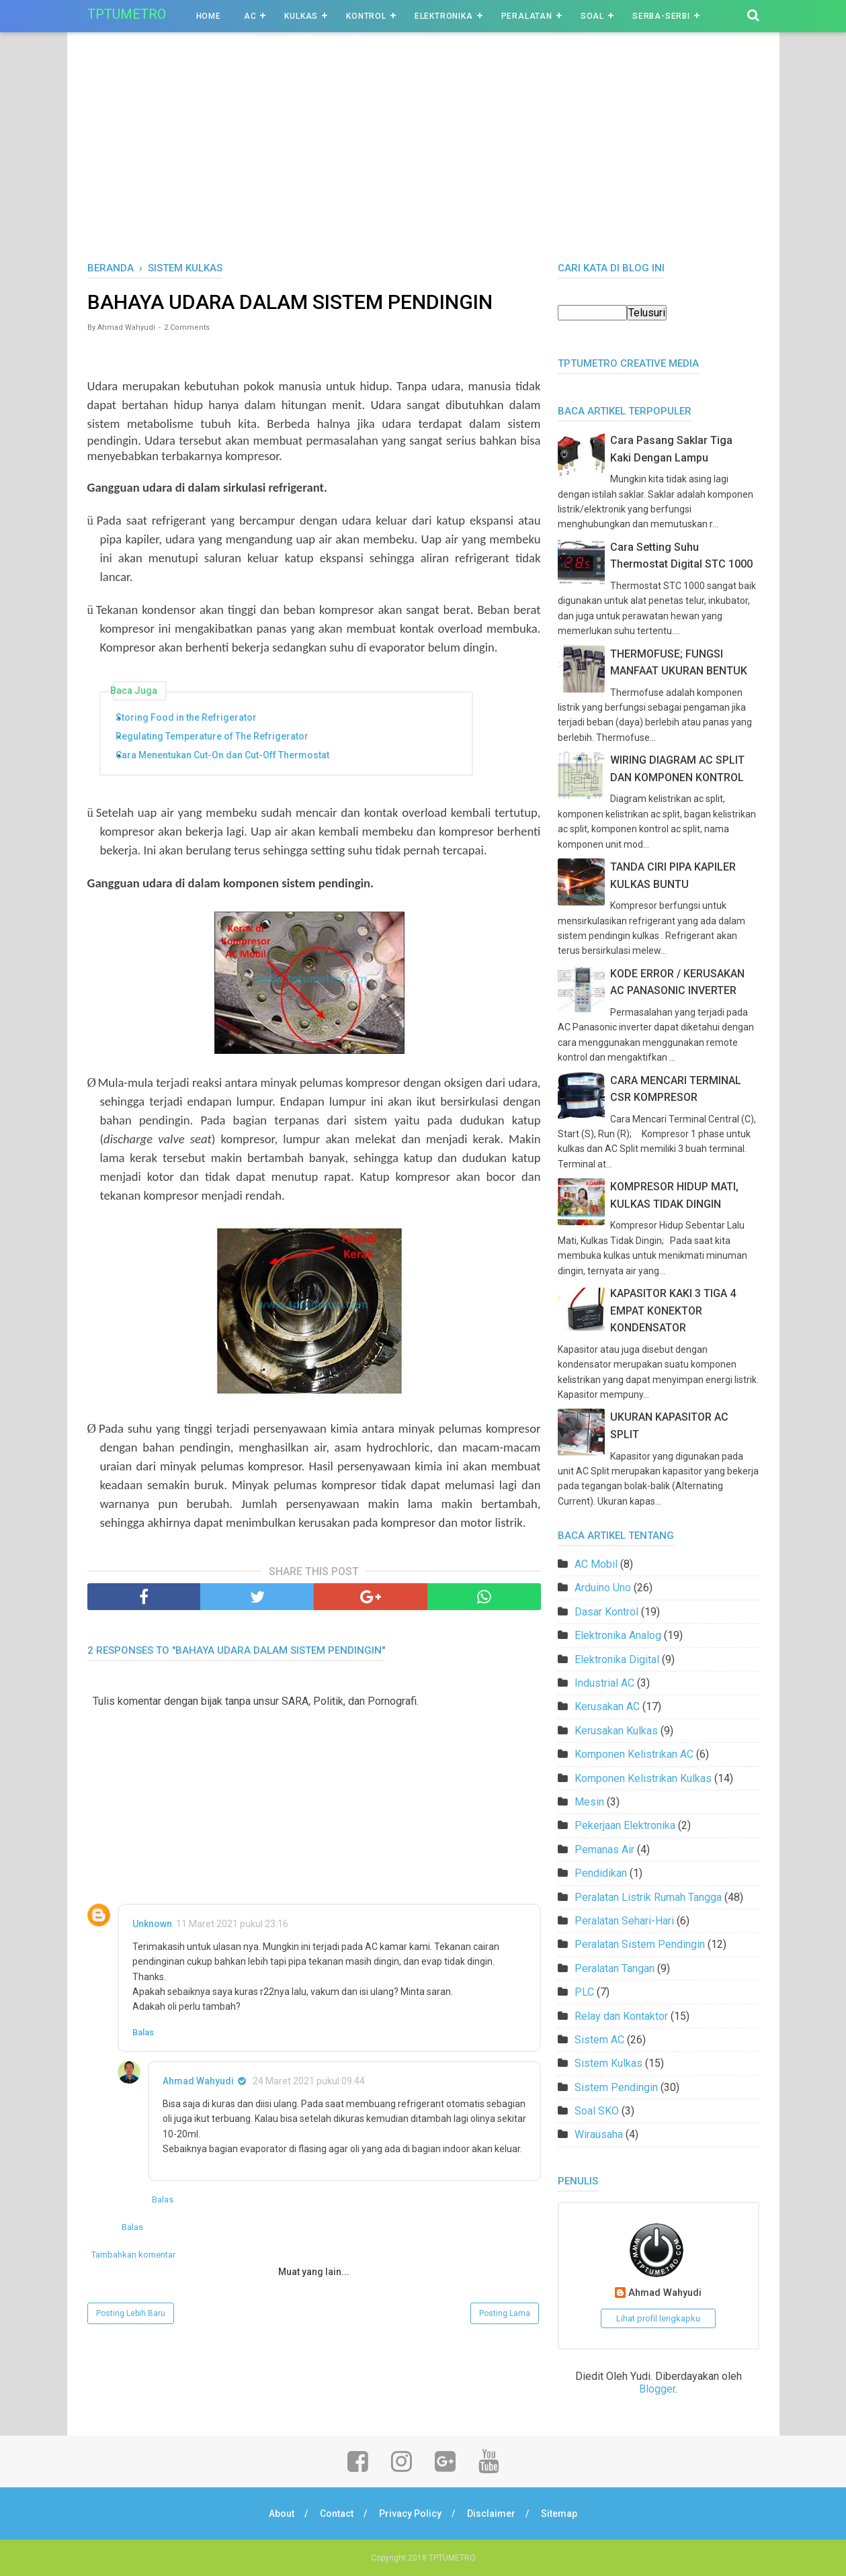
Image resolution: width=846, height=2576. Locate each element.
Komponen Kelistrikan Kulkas (643, 1778)
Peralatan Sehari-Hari (624, 1920)
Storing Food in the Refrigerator (192, 717)
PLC (584, 1992)
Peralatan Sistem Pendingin (640, 1944)
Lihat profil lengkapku (658, 2318)
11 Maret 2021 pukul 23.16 (232, 1923)
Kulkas (301, 16)
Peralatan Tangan (614, 1968)
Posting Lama (504, 2313)
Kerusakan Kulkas (616, 1730)
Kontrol (366, 16)
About (281, 2513)
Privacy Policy (410, 2513)
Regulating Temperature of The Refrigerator (218, 736)
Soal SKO (597, 2110)
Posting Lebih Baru (130, 2313)
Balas (143, 2032)
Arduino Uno (603, 1587)
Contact (336, 2513)
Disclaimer (491, 2513)
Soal (592, 16)
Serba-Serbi (661, 16)
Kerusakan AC (607, 1706)
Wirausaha (599, 2134)
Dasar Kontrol (606, 1611)
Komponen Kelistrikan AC (634, 1754)
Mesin (589, 1801)
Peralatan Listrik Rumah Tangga (648, 1897)
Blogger (657, 2389)
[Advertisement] (423, 160)
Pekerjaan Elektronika (625, 1825)
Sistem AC (599, 2039)
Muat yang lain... (313, 2271)
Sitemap (559, 2513)
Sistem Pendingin (616, 2087)
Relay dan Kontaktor (621, 2016)
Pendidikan (601, 1873)
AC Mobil (596, 1564)
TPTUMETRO (126, 14)
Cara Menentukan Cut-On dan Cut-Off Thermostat (228, 755)
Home (208, 16)
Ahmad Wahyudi (198, 2081)
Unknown (152, 1923)
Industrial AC (604, 1683)
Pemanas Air (604, 1849)
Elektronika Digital (617, 1659)
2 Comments (187, 327)
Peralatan (526, 16)
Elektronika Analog (618, 1635)
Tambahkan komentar (133, 2255)
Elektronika (444, 16)
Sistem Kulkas (608, 2063)
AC (250, 16)
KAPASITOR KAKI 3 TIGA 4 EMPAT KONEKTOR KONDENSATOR (673, 1310)
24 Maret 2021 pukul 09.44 (309, 2081)
